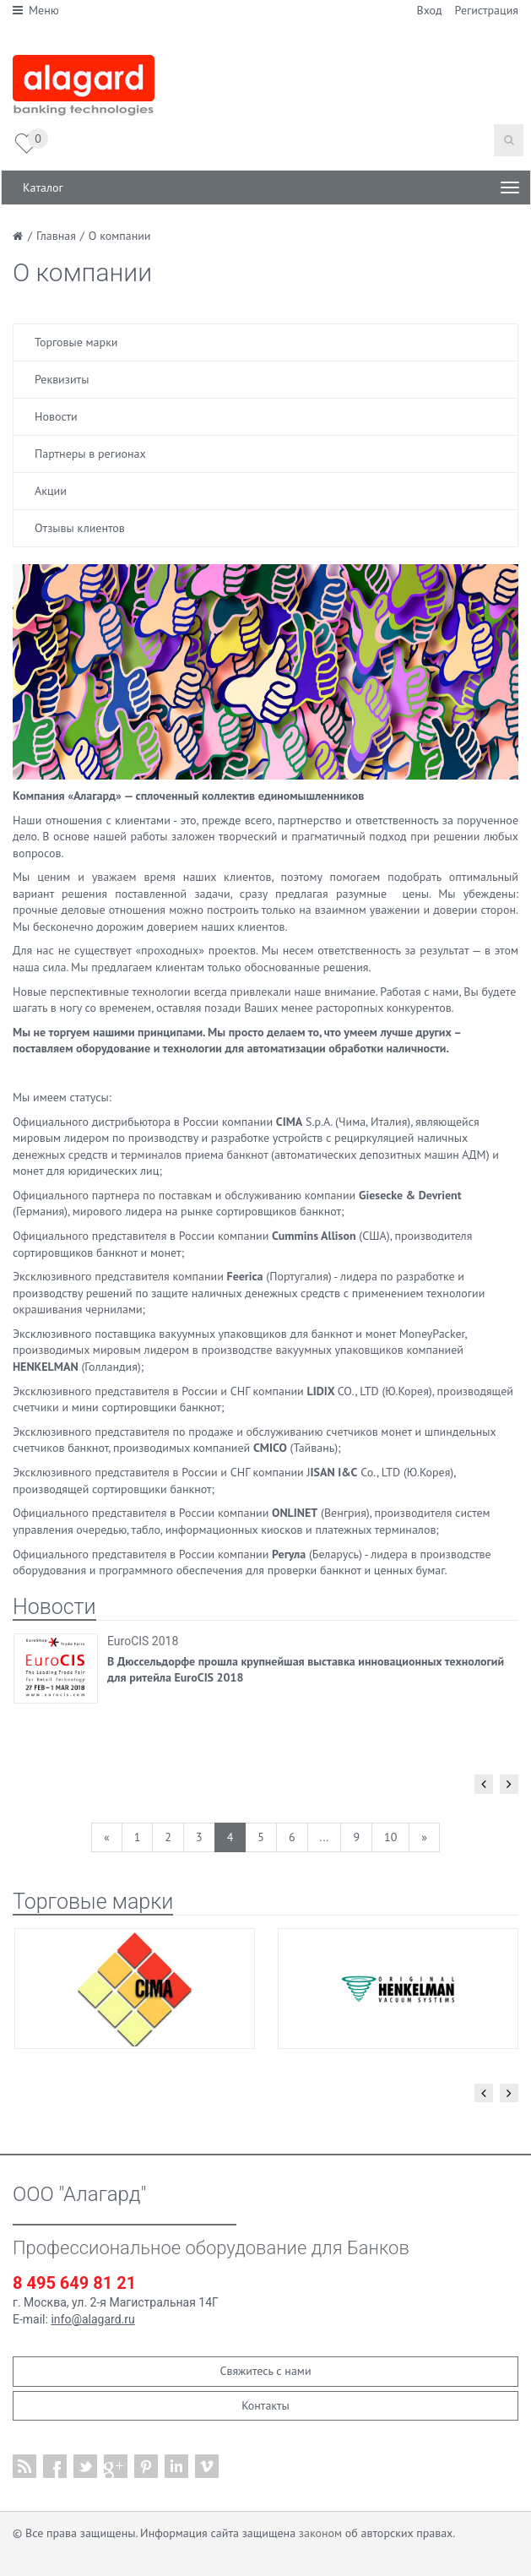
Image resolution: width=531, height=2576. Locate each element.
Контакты (265, 2405)
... (324, 1837)
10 (390, 1837)
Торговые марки (76, 342)
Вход (429, 10)
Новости (56, 416)
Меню (36, 10)
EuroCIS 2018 (142, 1641)
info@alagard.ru (92, 2319)
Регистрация (486, 10)
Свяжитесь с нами (265, 2370)
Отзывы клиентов (80, 527)
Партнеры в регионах (90, 453)
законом (320, 2533)
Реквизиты (62, 379)
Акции (51, 490)
